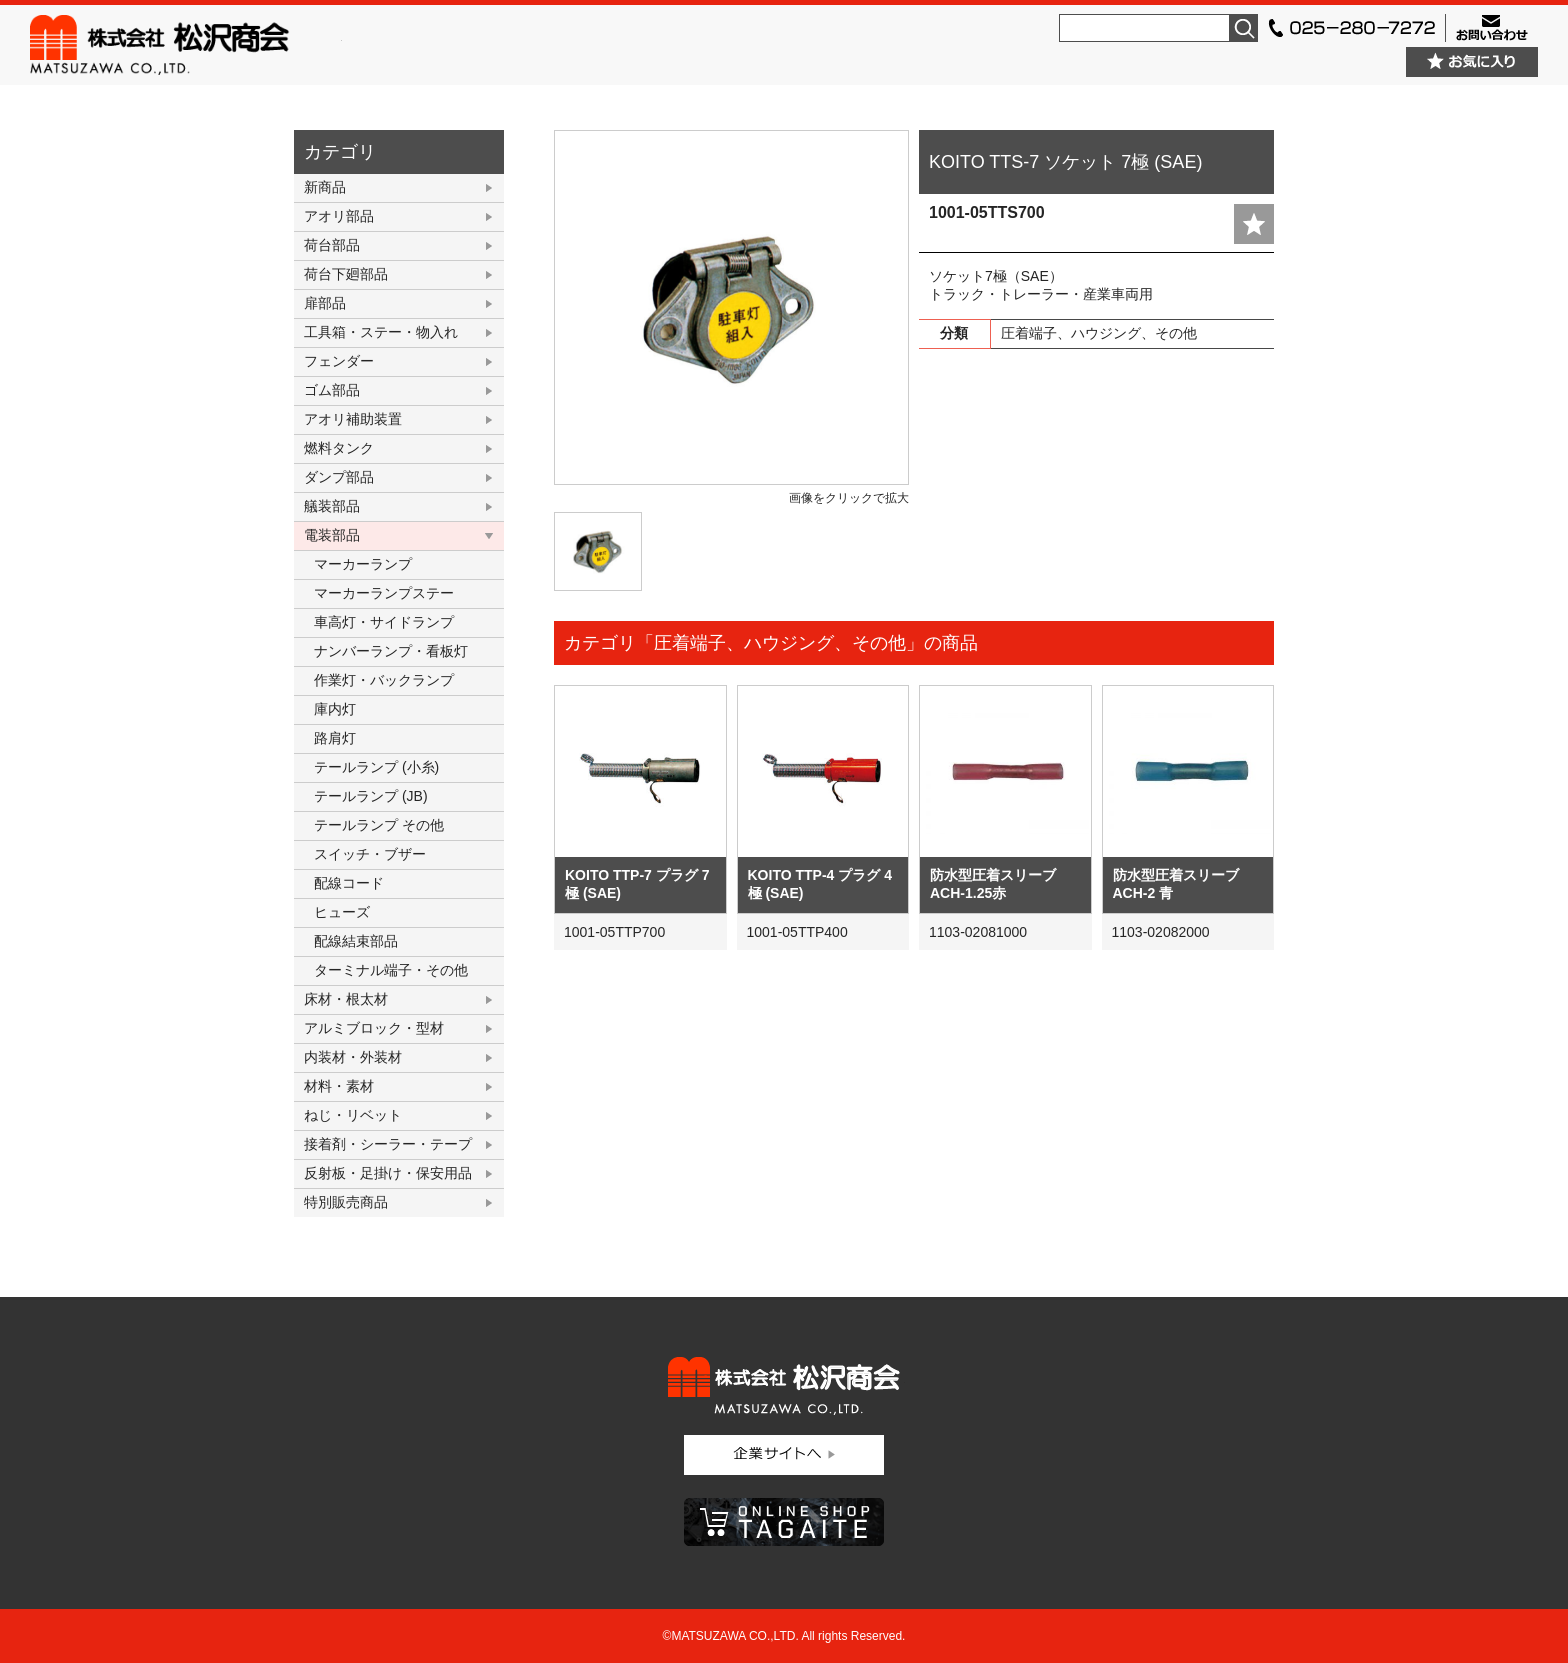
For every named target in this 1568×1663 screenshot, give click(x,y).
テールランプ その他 (379, 825)
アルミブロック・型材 (374, 1028)
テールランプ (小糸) (376, 767)
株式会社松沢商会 (186, 45)
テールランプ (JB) (371, 796)
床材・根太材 (346, 999)
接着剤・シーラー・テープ (388, 1144)
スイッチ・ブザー (370, 854)
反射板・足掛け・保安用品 (388, 1173)
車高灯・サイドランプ (384, 622)
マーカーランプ (363, 564)
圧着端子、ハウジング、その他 (1099, 333)
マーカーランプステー (384, 593)
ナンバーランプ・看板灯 (391, 651)
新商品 (325, 187)
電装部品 (332, 535)
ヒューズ (342, 912)
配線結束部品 (356, 941)
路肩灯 (335, 738)
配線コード (349, 883)
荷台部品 (332, 245)
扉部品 (325, 303)
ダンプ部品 (339, 477)
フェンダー (339, 361)
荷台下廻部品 (346, 274)
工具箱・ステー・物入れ (381, 332)
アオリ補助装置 (353, 419)
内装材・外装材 (353, 1057)
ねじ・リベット (353, 1115)
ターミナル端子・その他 (391, 970)
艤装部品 (332, 506)
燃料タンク (339, 448)
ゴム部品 (332, 390)
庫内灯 (335, 709)
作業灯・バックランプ (384, 680)
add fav (1254, 224)
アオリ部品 (339, 216)
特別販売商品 (346, 1202)
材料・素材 (339, 1086)
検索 (1244, 28)
